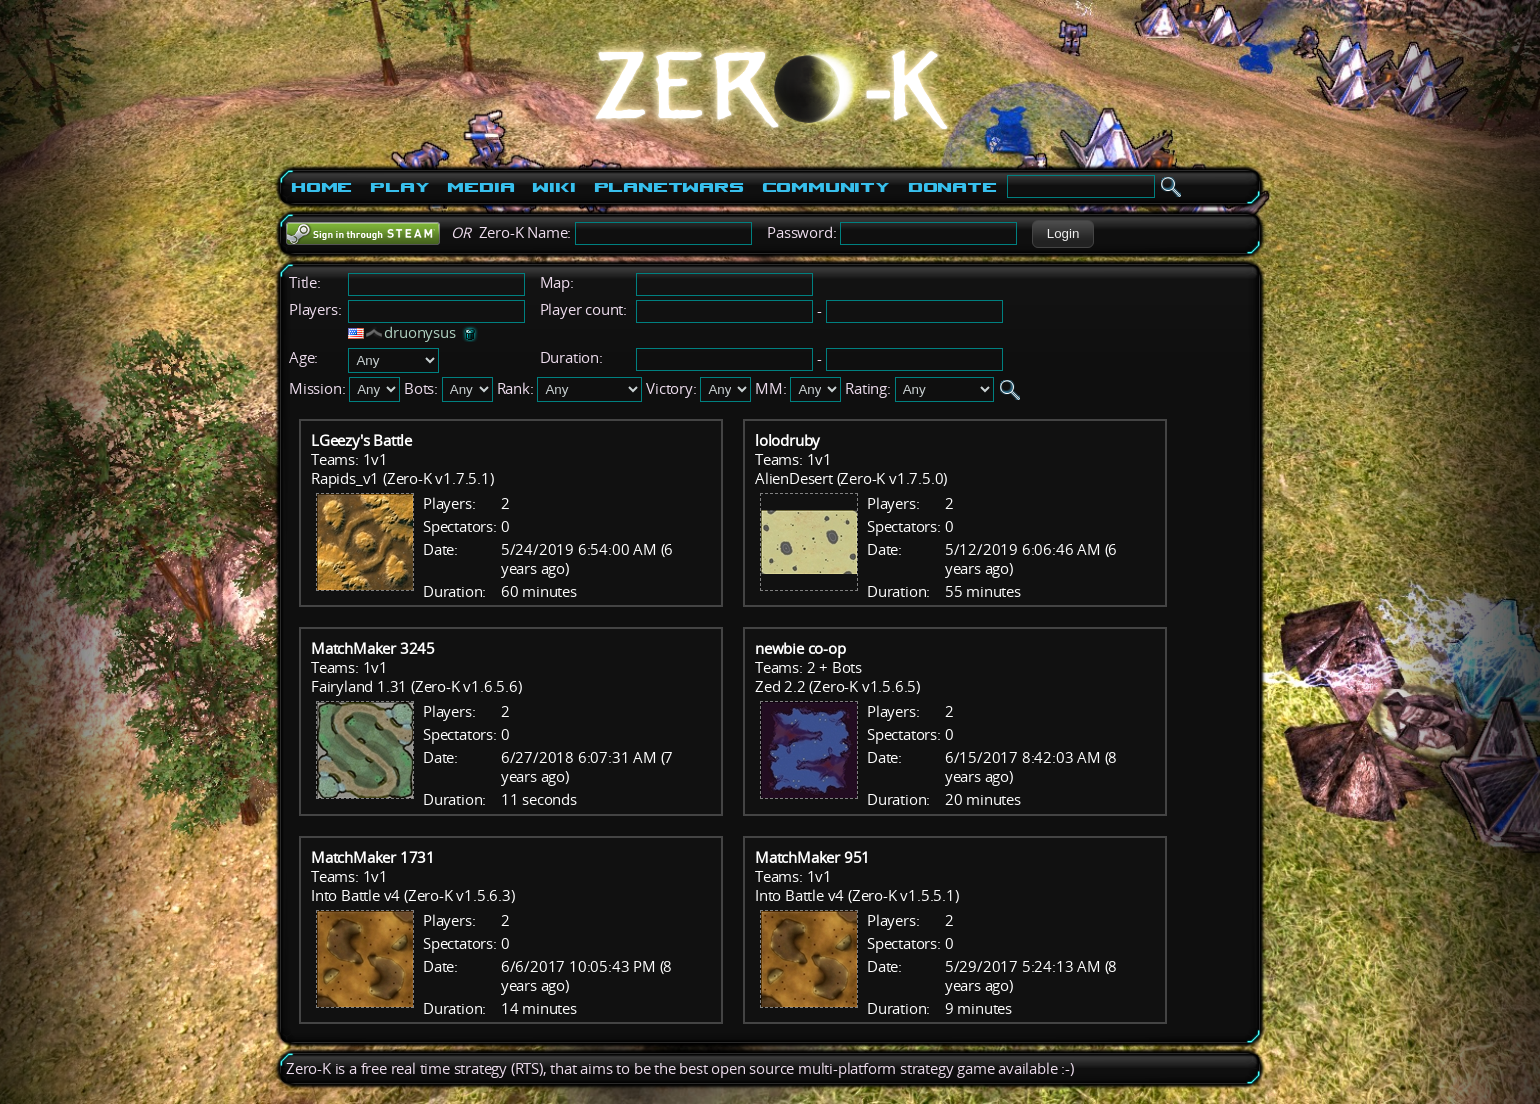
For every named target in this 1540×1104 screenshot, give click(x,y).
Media (480, 187)
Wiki (553, 187)
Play (399, 187)
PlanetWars (669, 187)
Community (826, 187)
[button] (1062, 234)
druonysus (419, 332)
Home (321, 187)
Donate (952, 187)
